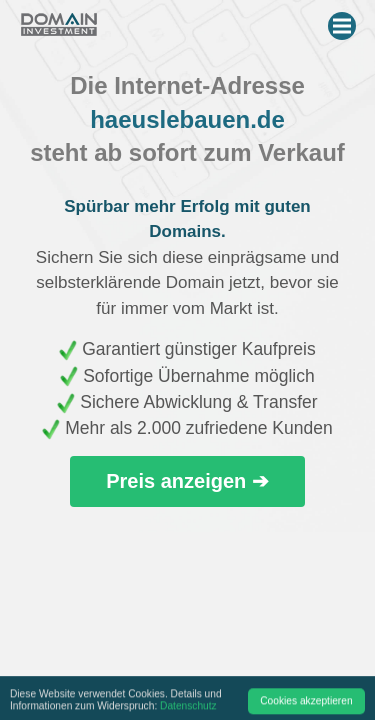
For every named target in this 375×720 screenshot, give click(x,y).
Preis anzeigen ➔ (187, 481)
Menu (344, 22)
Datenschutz (188, 708)
